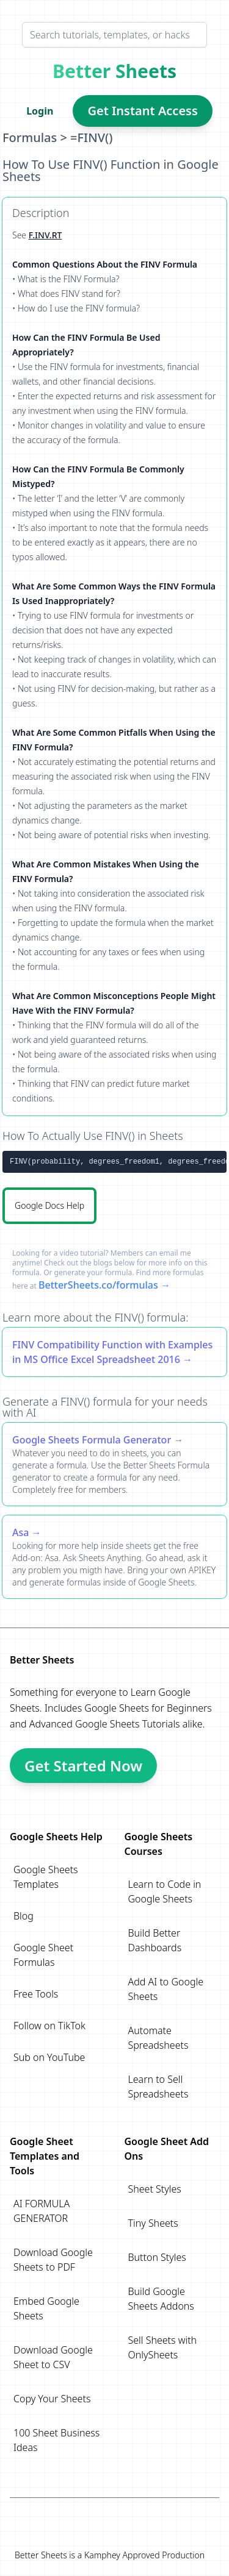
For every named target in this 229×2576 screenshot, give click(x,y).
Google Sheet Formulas (43, 1955)
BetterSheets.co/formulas (98, 1285)
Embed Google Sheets (46, 2308)
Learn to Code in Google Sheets (165, 1891)
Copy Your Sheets (51, 2398)
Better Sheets (114, 71)
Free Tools (35, 1994)
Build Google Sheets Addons (161, 2299)
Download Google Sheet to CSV (53, 2357)
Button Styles (157, 2257)
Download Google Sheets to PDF (53, 2260)
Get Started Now (83, 1766)
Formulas (29, 137)
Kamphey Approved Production (144, 2555)
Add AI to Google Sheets (166, 1989)
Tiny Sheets (153, 2223)
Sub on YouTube (49, 2057)
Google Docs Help (49, 1205)
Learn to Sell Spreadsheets (158, 2087)
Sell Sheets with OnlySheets (162, 2347)
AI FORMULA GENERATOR (41, 2211)
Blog (23, 1916)
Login (39, 111)
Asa (20, 1532)
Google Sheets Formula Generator (91, 1439)
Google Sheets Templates (45, 1877)
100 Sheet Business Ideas (56, 2440)
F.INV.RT (45, 235)
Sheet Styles (154, 2189)
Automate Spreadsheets (158, 2038)
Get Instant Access (142, 110)
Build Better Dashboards (155, 1940)
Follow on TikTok (49, 2025)
